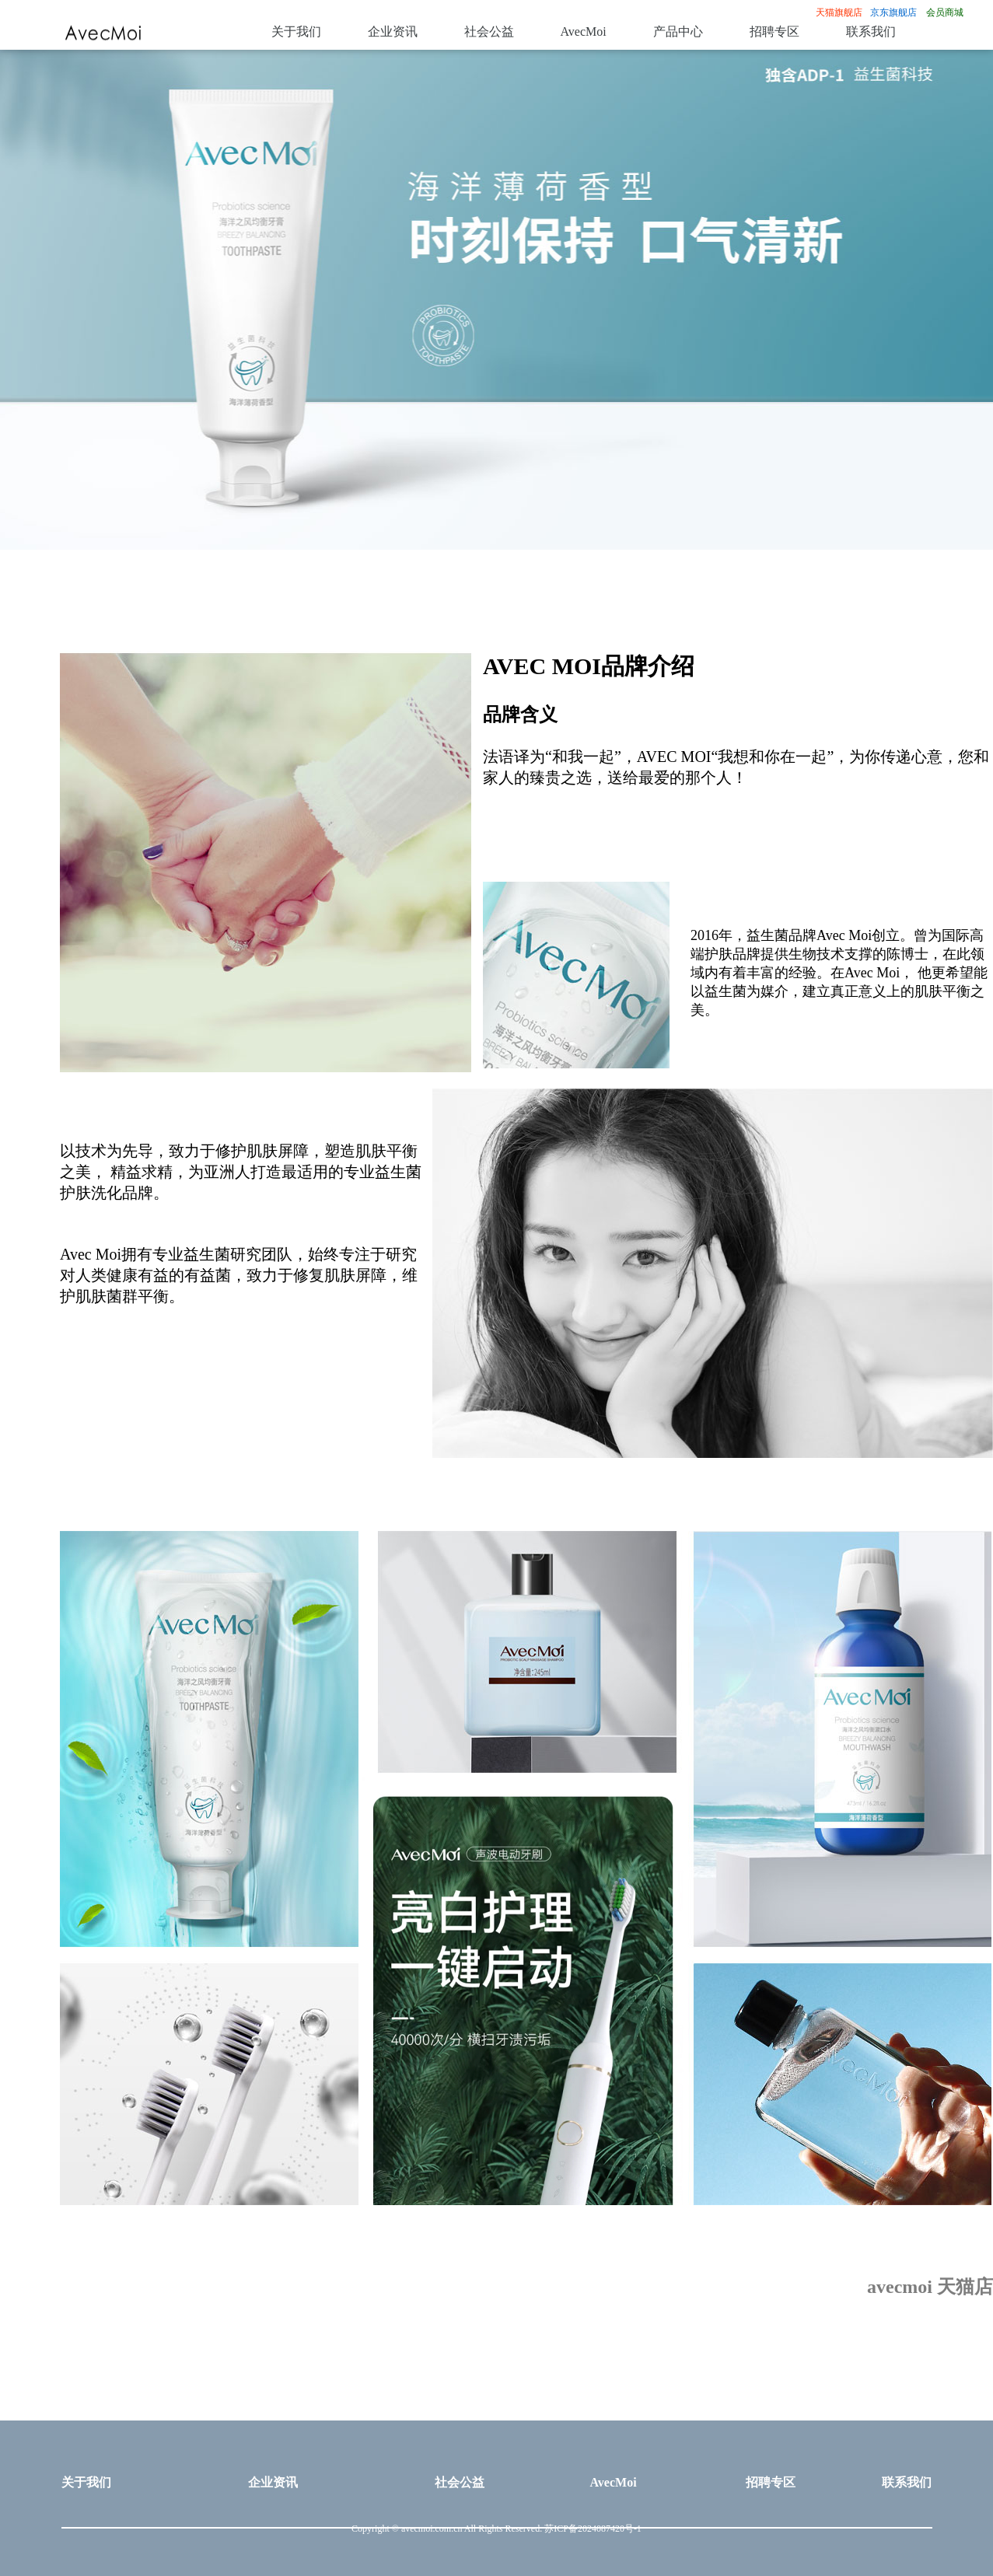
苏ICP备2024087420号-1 (593, 2529)
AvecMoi (584, 32)
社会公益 (489, 32)
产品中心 (678, 32)
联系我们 (871, 32)
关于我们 (296, 32)
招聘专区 (774, 32)
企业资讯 (393, 32)
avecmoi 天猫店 (930, 2288)
